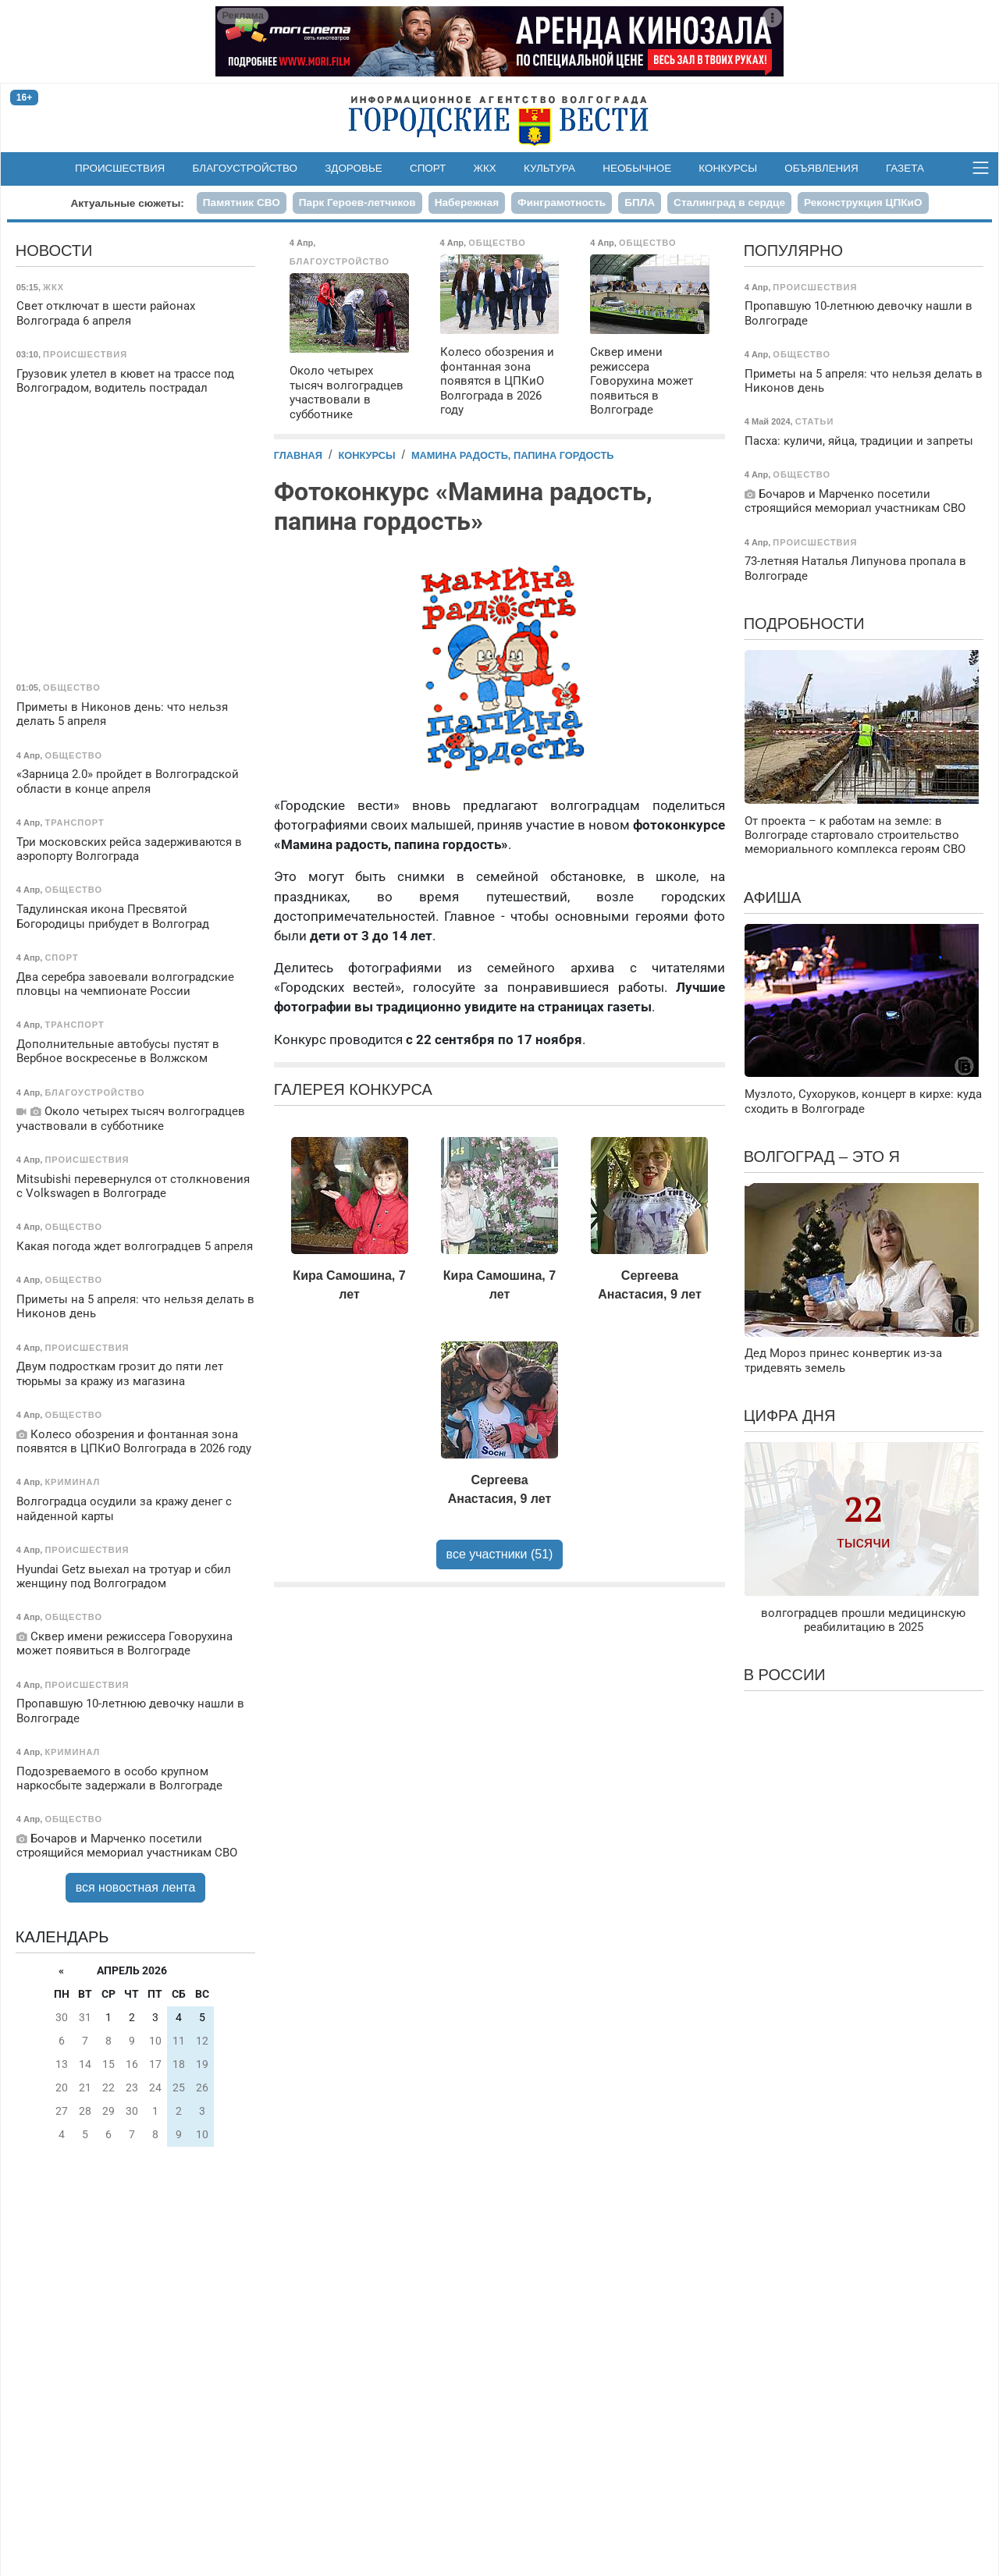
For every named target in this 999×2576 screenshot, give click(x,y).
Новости (54, 250)
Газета (905, 168)
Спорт (428, 168)
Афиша (773, 897)
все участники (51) (499, 1554)
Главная (298, 455)
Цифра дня (790, 1415)
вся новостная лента (136, 1887)
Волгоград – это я (822, 1156)
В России (785, 1674)
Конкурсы (728, 168)
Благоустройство (245, 168)
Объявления (821, 168)
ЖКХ (485, 168)
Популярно (793, 250)
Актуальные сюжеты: (126, 203)
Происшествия (120, 168)
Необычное (637, 168)
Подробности (804, 623)
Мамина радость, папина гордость (512, 455)
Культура (549, 168)
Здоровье (353, 168)
